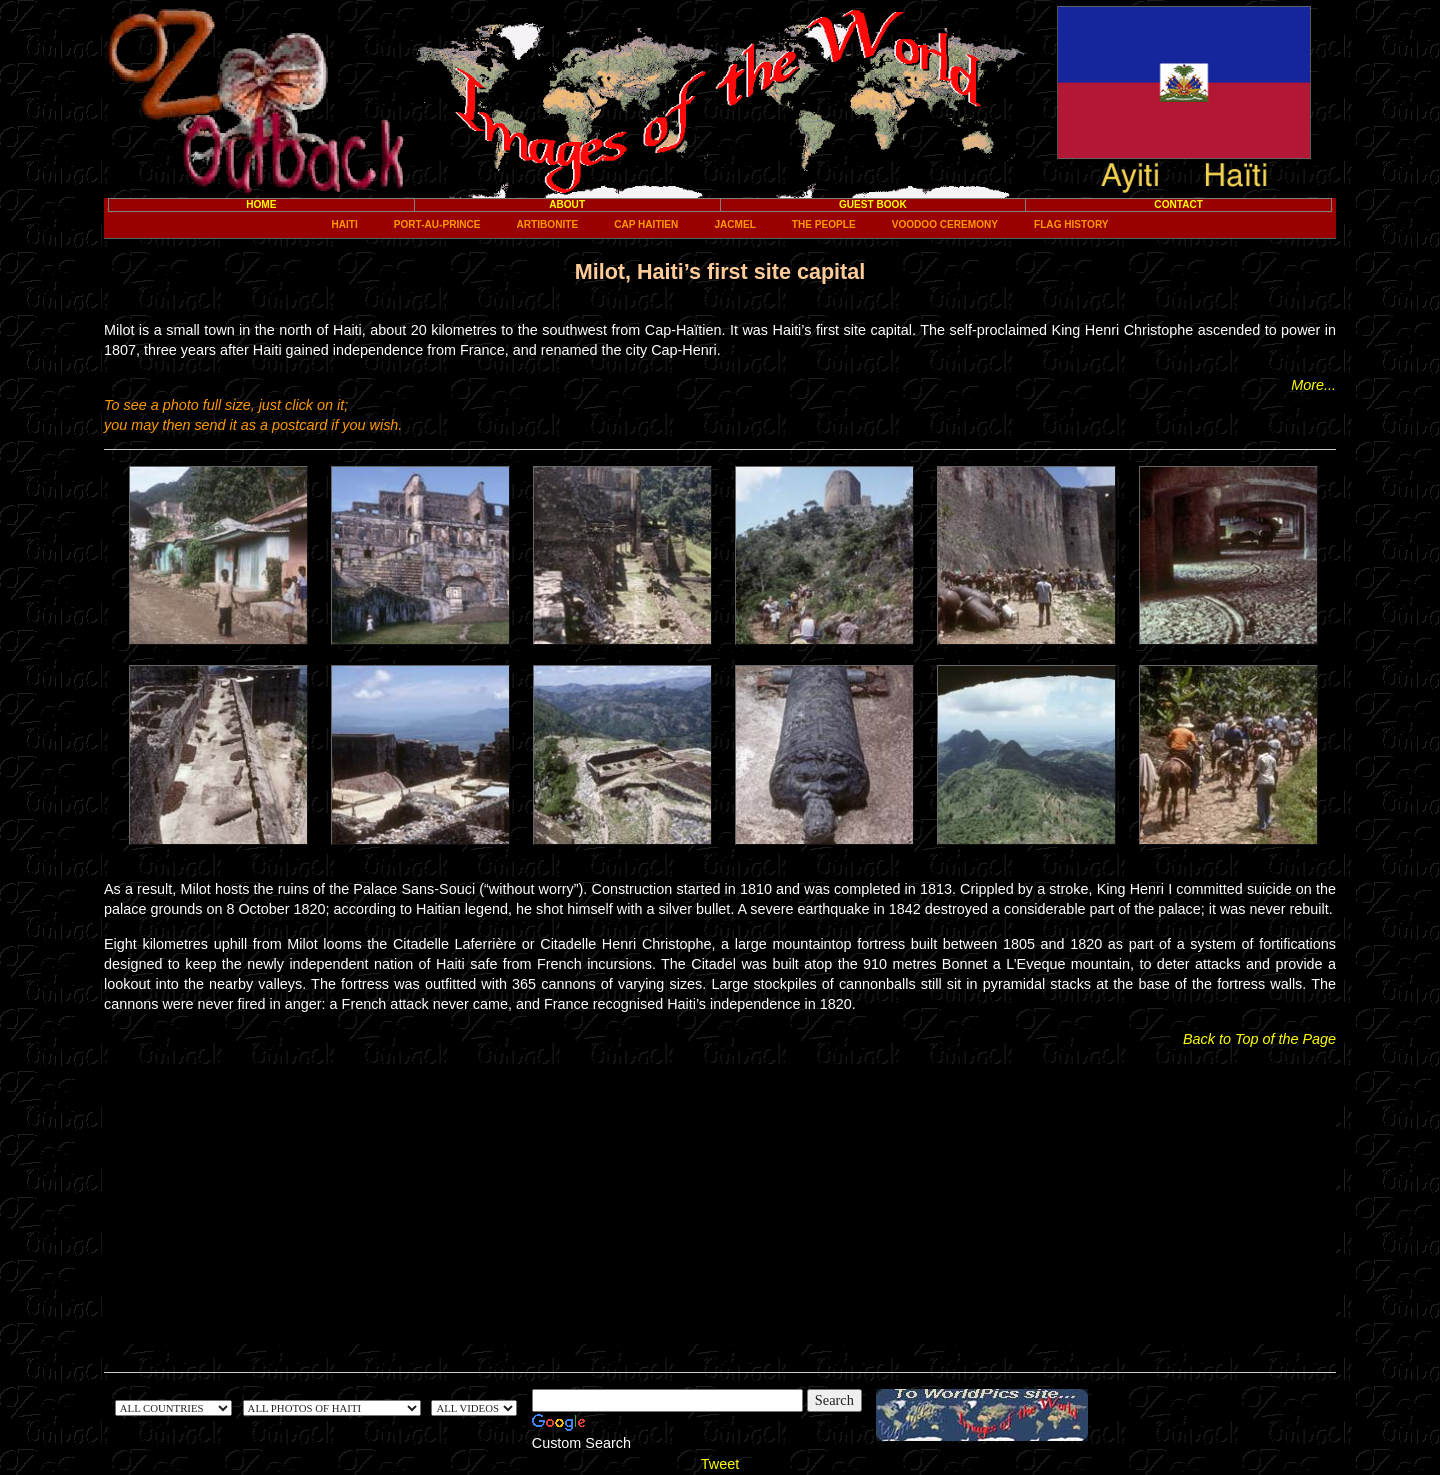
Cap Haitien (646, 224)
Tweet (720, 1464)
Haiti (344, 224)
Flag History (1071, 224)
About (567, 204)
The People (824, 224)
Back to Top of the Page (1259, 1039)
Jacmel (734, 224)
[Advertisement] (720, 1204)
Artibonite (548, 224)
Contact (1178, 204)
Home (261, 204)
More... (1313, 385)
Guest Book (873, 204)
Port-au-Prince (437, 224)
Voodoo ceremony (945, 224)
